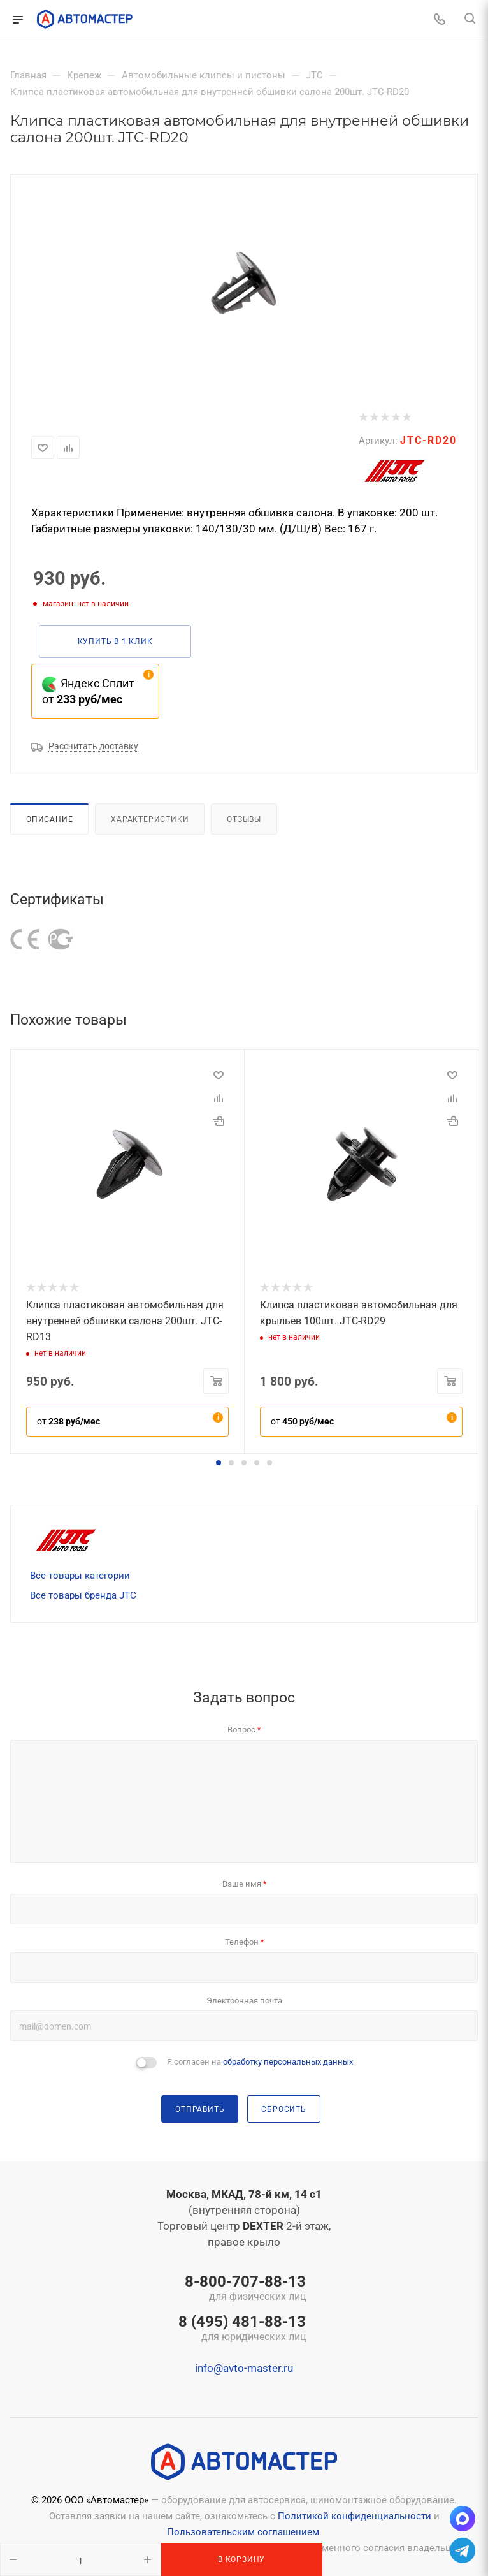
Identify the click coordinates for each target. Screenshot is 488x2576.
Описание (49, 819)
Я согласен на (260, 2062)
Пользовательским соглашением (243, 2532)
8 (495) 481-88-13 (242, 2329)
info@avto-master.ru (244, 2368)
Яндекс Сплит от (88, 691)
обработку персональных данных (288, 2062)
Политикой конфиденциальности (354, 2516)
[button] (218, 1462)
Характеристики (150, 819)
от (68, 1421)
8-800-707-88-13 (242, 2289)
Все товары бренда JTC (83, 1595)
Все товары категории (80, 1575)
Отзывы (244, 819)
